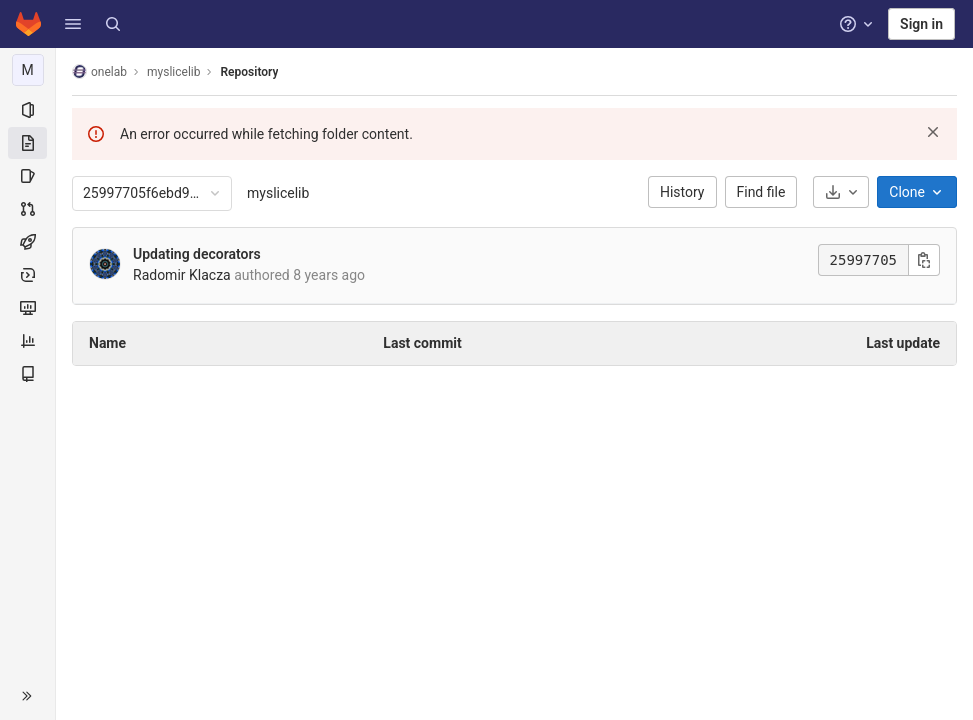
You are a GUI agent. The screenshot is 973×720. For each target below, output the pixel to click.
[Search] (113, 24)
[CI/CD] (27, 242)
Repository (249, 72)
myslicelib (278, 193)
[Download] (841, 192)
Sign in (921, 24)
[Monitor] (27, 308)
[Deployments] (27, 275)
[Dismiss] (933, 132)
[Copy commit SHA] (924, 260)
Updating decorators (197, 254)
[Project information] (27, 110)
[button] (73, 24)
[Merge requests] (27, 209)
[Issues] (27, 176)
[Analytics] (27, 341)
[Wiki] (27, 374)
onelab (99, 71)
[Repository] (27, 143)
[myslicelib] (28, 70)
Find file (761, 192)
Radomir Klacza (182, 275)
